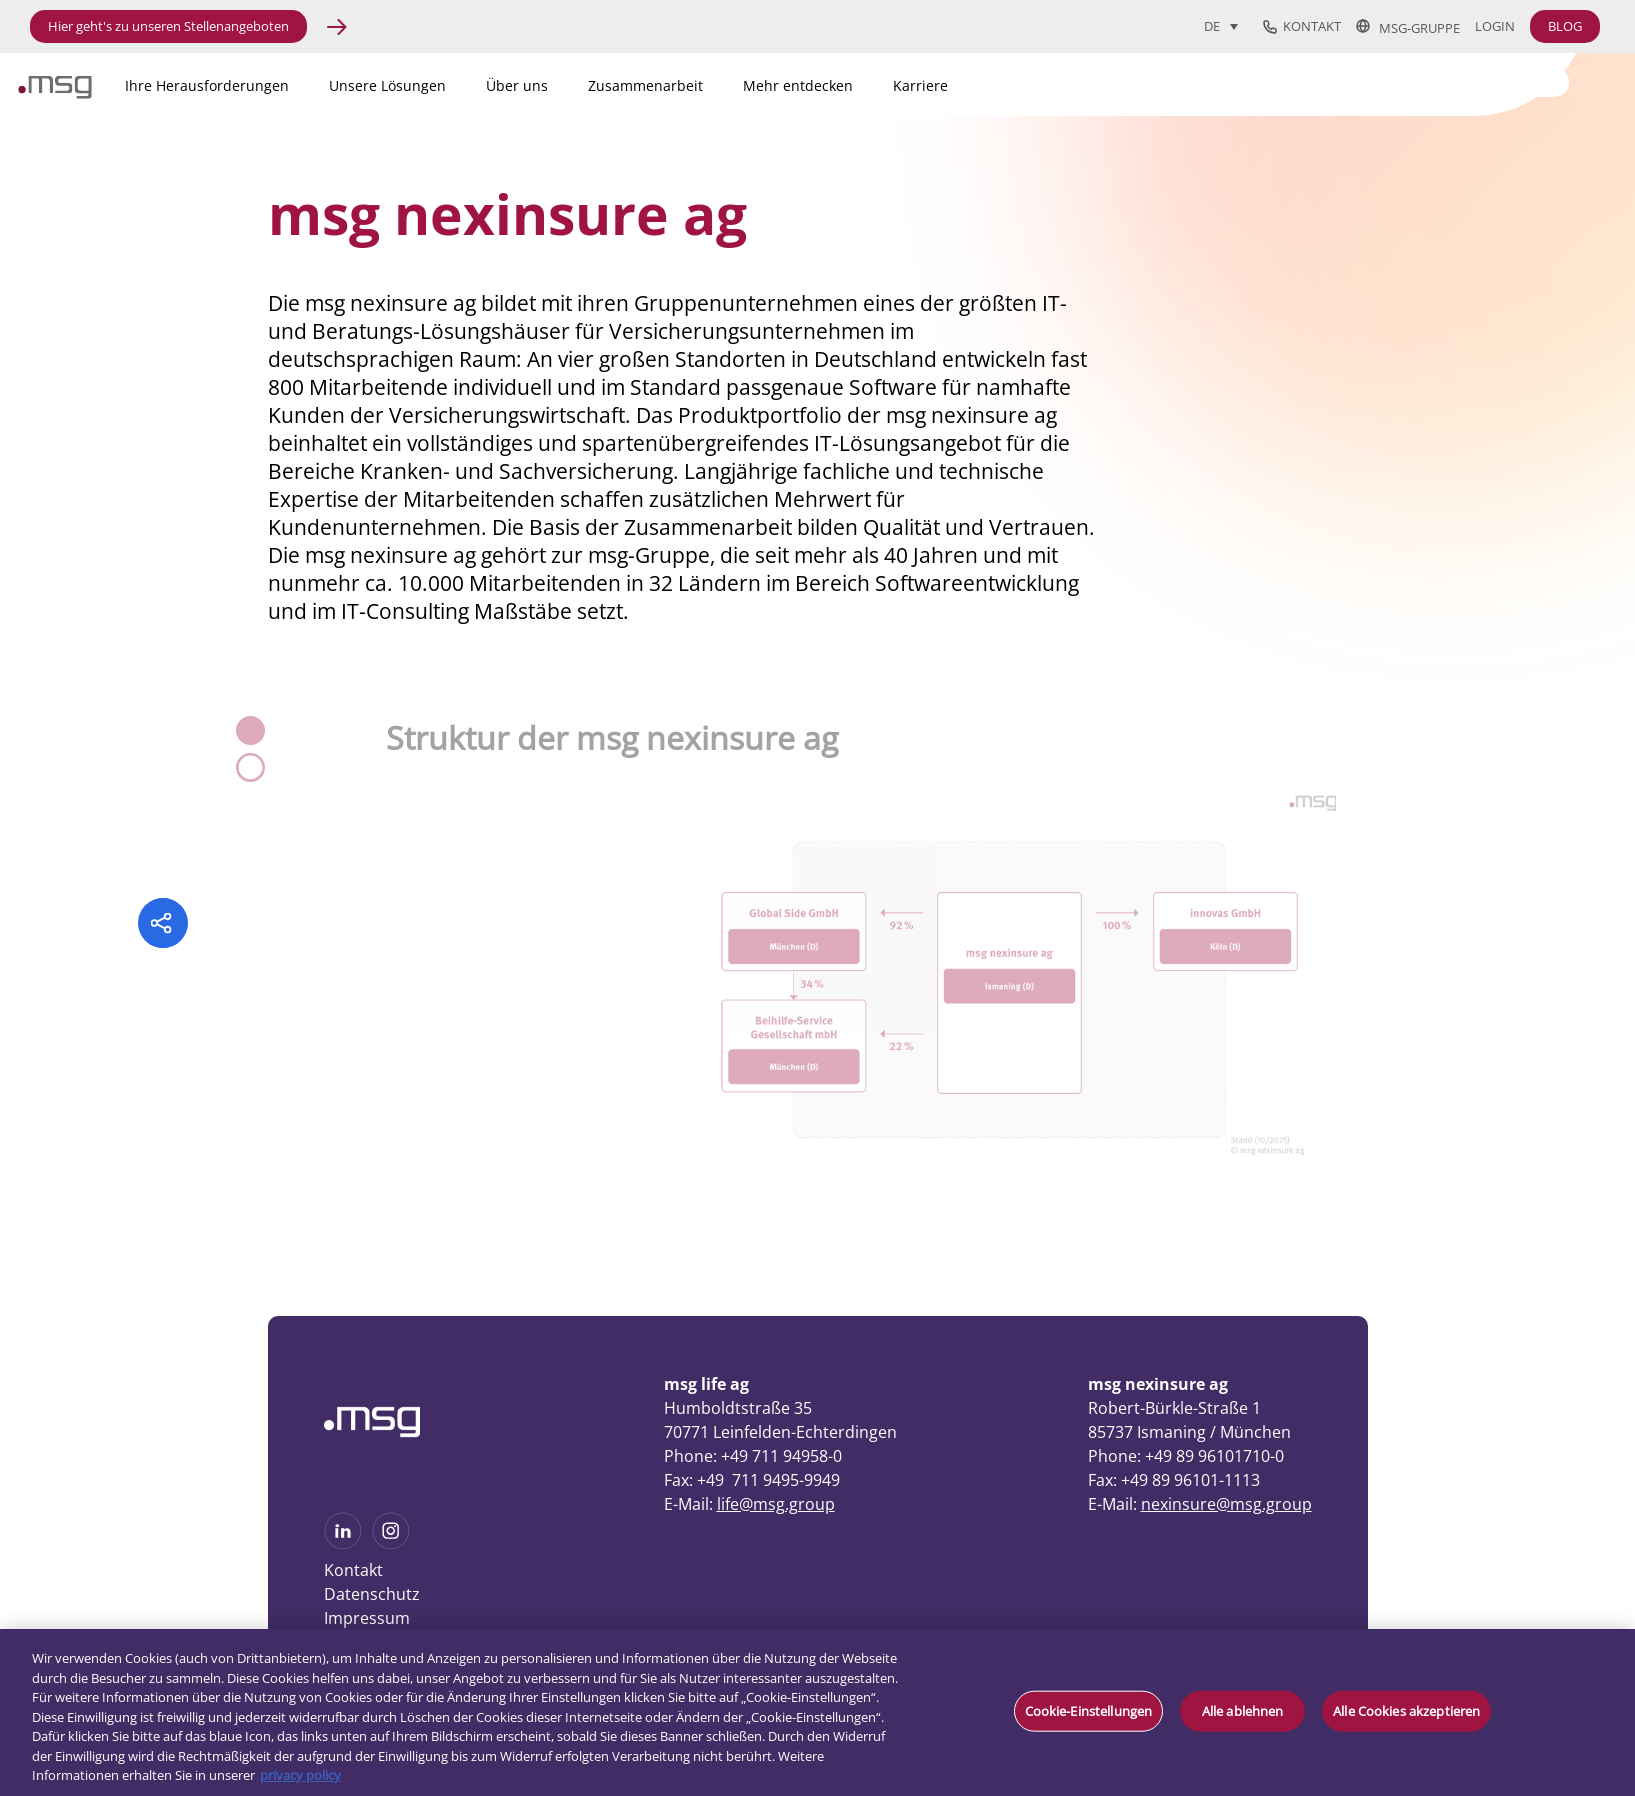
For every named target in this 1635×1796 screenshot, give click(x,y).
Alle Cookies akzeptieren (1406, 1710)
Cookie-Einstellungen (1089, 1710)
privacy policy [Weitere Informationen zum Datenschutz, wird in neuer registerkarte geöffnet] (300, 1775)
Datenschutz (372, 1594)
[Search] (1444, 82)
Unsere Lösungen (387, 85)
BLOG (1565, 26)
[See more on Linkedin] (343, 1543)
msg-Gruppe (1408, 27)
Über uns (517, 85)
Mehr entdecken (798, 85)
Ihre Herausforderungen (207, 85)
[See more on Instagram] (391, 1543)
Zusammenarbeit (645, 85)
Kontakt (1302, 27)
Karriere (920, 85)
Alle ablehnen (1243, 1710)
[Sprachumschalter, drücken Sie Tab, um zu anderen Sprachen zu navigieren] (1221, 26)
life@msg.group (776, 1504)
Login (1495, 26)
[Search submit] (1554, 80)
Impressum (367, 1618)
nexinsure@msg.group (1226, 1504)
